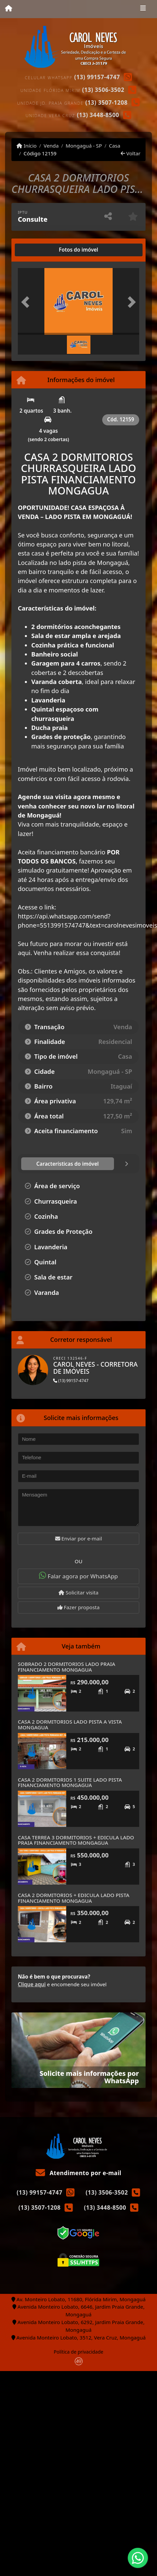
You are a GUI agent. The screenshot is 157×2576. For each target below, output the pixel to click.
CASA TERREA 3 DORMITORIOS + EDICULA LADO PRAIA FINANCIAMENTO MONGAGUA (76, 1840)
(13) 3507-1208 (106, 102)
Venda (51, 145)
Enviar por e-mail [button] (78, 1538)
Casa (114, 145)
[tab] (39, 250)
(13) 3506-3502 (103, 90)
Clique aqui (32, 1984)
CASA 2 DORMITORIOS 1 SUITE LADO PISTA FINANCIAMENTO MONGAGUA (70, 1782)
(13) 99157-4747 (97, 77)
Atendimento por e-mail (78, 2173)
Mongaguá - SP (84, 145)
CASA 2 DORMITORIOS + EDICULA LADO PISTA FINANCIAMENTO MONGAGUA (73, 1898)
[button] (27, 302)
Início (26, 145)
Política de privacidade (78, 2352)
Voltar (131, 153)
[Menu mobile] (8, 9)
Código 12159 (40, 153)
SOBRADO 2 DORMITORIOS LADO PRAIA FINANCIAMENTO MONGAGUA (66, 1667)
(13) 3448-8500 (98, 115)
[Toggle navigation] (143, 9)
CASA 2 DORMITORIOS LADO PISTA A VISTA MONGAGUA (70, 1724)
